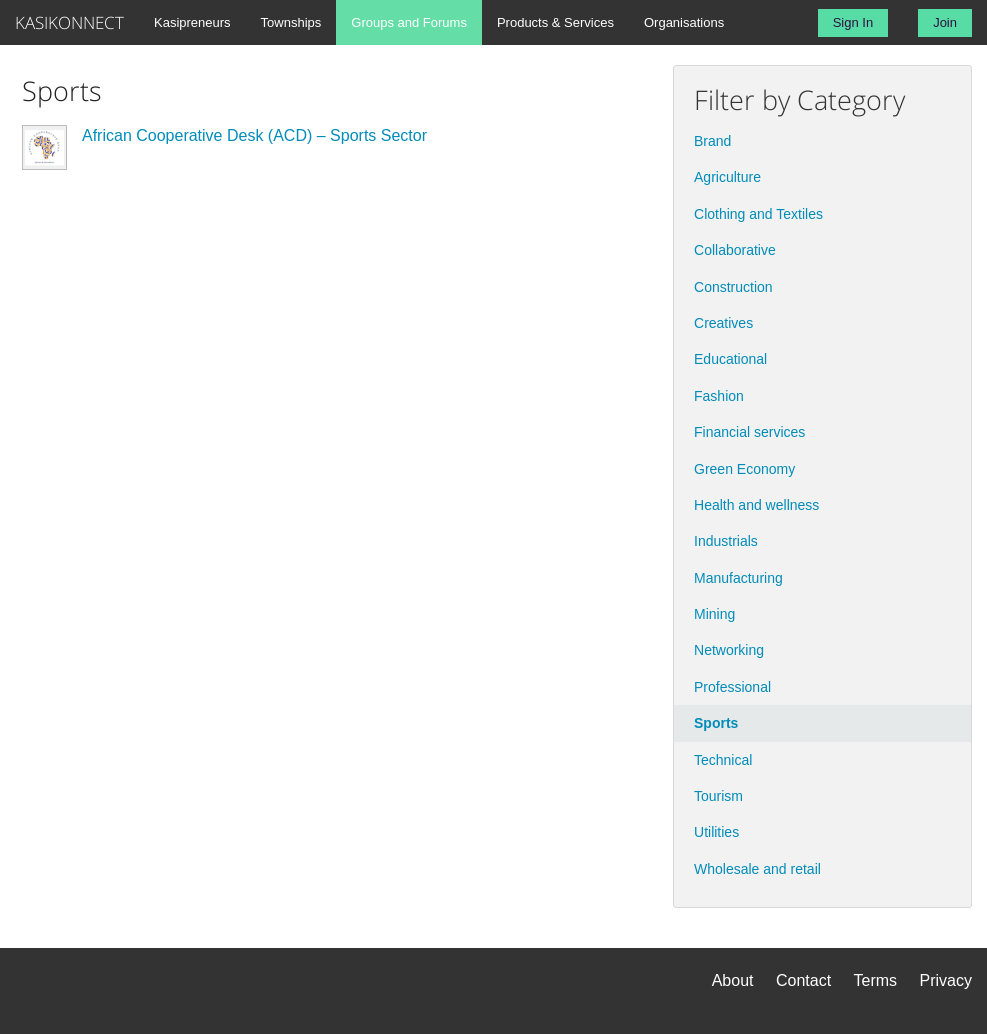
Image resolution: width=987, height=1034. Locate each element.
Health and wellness (756, 505)
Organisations (684, 22)
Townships (291, 22)
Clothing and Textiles (758, 214)
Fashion (719, 396)
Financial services (749, 432)
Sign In (853, 22)
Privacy (946, 980)
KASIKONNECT (69, 22)
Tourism (718, 796)
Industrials (726, 541)
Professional (732, 687)
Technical (723, 760)
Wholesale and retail (757, 869)
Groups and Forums (409, 22)
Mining (714, 614)
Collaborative (735, 250)
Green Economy (744, 469)
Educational (730, 359)
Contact (803, 980)
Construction (733, 287)
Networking (729, 650)
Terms (876, 980)
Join (945, 22)
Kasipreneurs (192, 22)
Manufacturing (738, 578)
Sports (716, 723)
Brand (712, 141)
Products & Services (555, 22)
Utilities (716, 832)
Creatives (723, 323)
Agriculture (727, 177)
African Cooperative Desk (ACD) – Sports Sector (254, 135)
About (733, 980)
